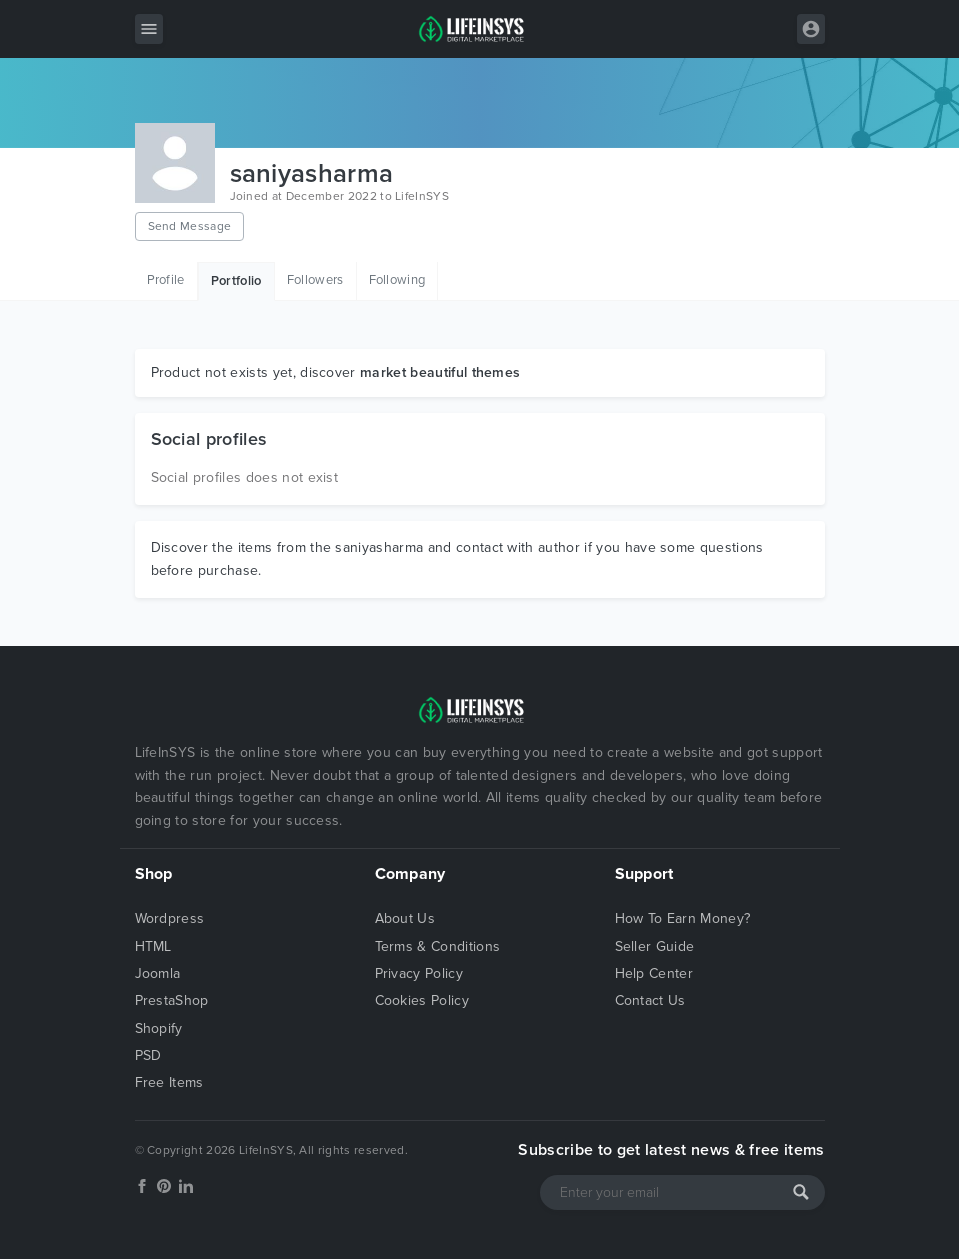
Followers (315, 280)
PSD (148, 1055)
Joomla (158, 973)
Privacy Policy (419, 973)
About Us (405, 918)
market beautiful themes (440, 372)
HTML (153, 946)
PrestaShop (172, 1000)
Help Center (654, 973)
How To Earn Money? (683, 918)
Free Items (169, 1082)
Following (397, 280)
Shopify (159, 1028)
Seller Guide (655, 946)
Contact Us (650, 1000)
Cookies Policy (422, 1000)
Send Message (190, 226)
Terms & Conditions (438, 946)
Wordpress (170, 918)
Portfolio (236, 281)
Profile (166, 280)
